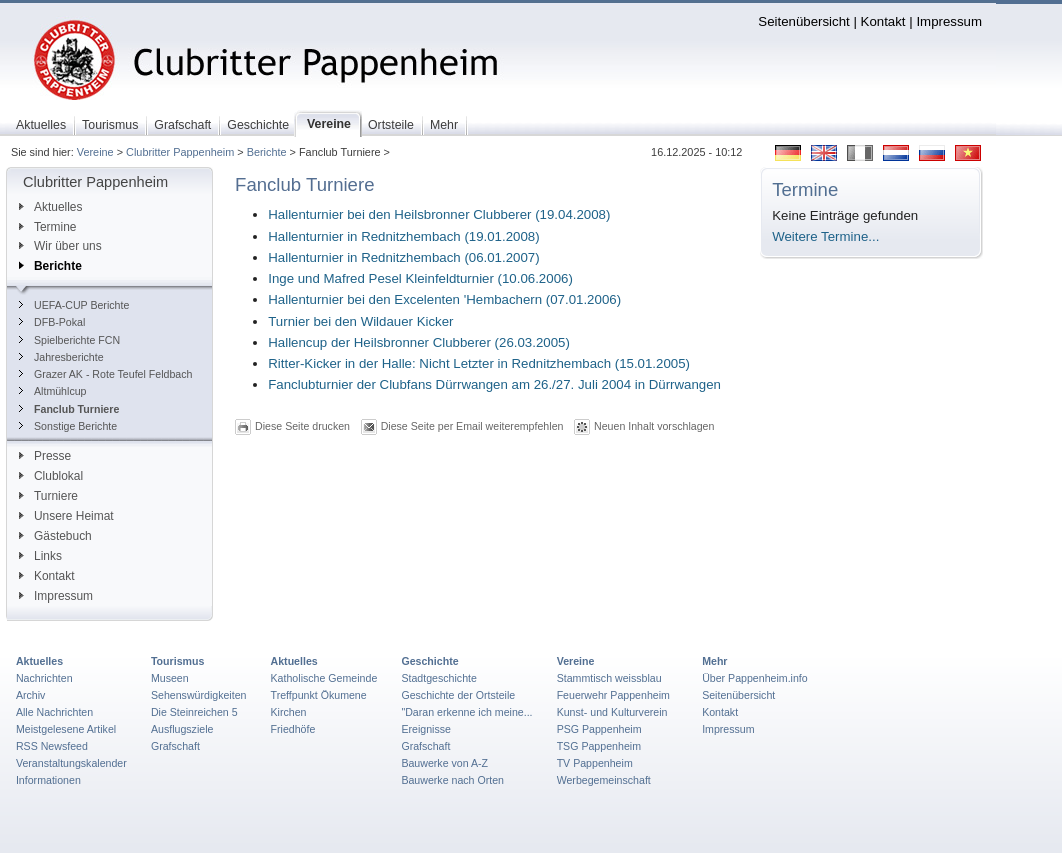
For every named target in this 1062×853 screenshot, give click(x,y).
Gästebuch (55, 536)
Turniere (48, 496)
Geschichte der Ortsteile (458, 695)
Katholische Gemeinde (324, 678)
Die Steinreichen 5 (194, 712)
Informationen (48, 780)
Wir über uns (60, 246)
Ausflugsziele (182, 729)
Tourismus (177, 661)
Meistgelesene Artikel (66, 729)
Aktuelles (50, 207)
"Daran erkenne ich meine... (466, 712)
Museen (170, 678)
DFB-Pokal (52, 322)
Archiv (30, 695)
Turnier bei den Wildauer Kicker (360, 321)
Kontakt (883, 21)
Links (40, 556)
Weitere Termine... (825, 236)
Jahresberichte (61, 357)
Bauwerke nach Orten (452, 780)
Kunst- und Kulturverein (612, 712)
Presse (45, 456)
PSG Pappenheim (599, 729)
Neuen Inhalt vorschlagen (654, 426)
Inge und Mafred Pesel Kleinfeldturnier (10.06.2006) (420, 278)
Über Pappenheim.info (755, 678)
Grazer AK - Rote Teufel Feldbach (105, 374)
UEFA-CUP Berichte (74, 305)
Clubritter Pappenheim (180, 152)
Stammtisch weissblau (609, 678)
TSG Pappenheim (599, 746)
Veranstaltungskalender (71, 763)
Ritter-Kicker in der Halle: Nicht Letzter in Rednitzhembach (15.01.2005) (479, 363)
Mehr (714, 661)
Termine (47, 227)
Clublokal (51, 476)
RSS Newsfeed (52, 746)
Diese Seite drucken (302, 426)
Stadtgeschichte (439, 678)
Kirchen (289, 712)
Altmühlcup (52, 391)
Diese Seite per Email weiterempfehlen (472, 426)
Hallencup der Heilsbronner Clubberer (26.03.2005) (419, 342)
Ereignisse (426, 729)
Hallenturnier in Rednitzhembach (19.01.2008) (403, 236)
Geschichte (429, 661)
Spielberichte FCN (69, 340)
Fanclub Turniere (69, 409)
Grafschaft (175, 746)
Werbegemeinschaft (604, 780)
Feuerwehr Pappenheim (613, 695)
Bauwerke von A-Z (444, 763)
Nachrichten (44, 678)
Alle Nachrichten (54, 712)
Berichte (267, 152)
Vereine (95, 152)
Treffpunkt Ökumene (319, 695)
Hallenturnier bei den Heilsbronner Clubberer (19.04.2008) (439, 214)
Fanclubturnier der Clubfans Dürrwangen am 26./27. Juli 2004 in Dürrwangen (494, 384)
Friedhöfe (293, 729)
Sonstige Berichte (68, 426)
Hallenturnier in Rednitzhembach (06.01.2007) (403, 257)
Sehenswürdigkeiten (199, 695)
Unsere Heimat (66, 516)
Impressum (949, 21)
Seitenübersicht (803, 21)
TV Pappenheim (595, 763)
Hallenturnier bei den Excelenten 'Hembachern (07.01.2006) (444, 299)
